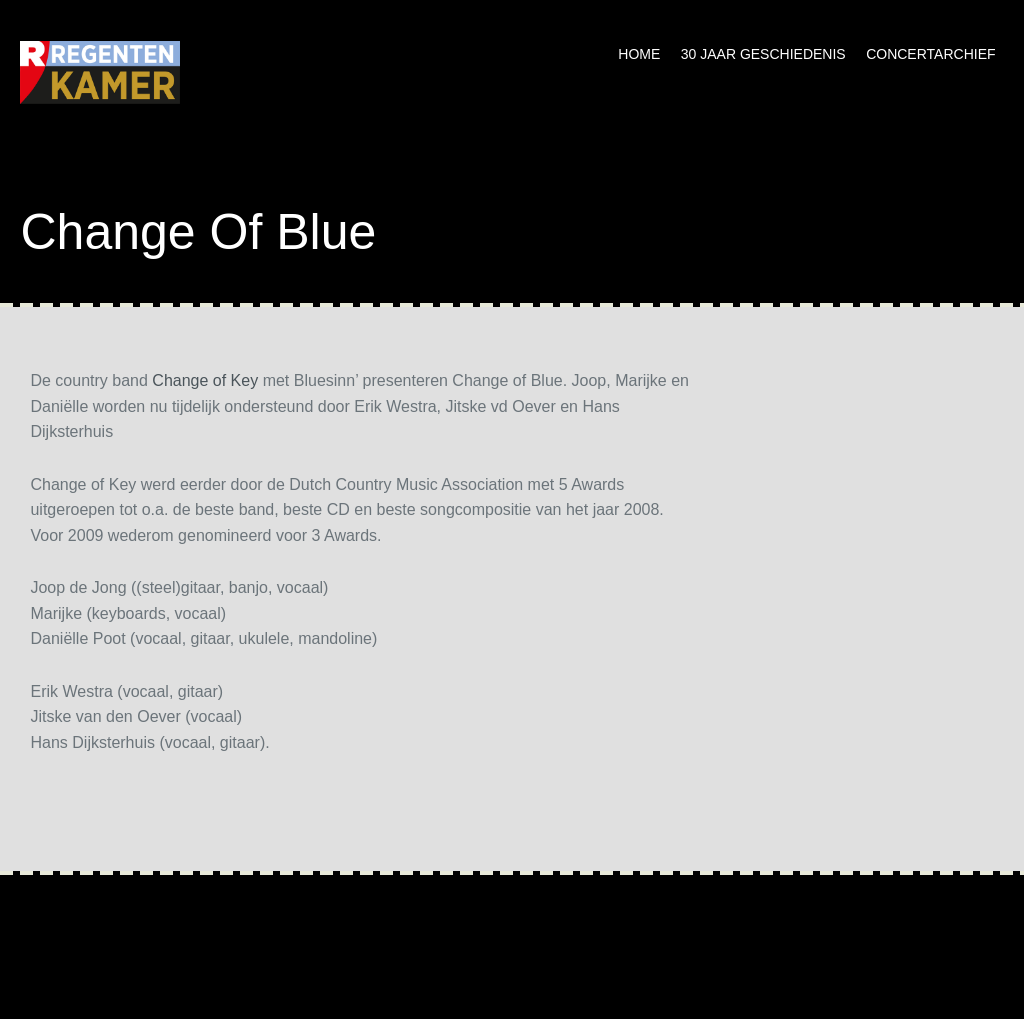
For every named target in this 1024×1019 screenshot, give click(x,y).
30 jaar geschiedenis (763, 54)
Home (639, 54)
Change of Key (205, 380)
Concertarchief (930, 54)
